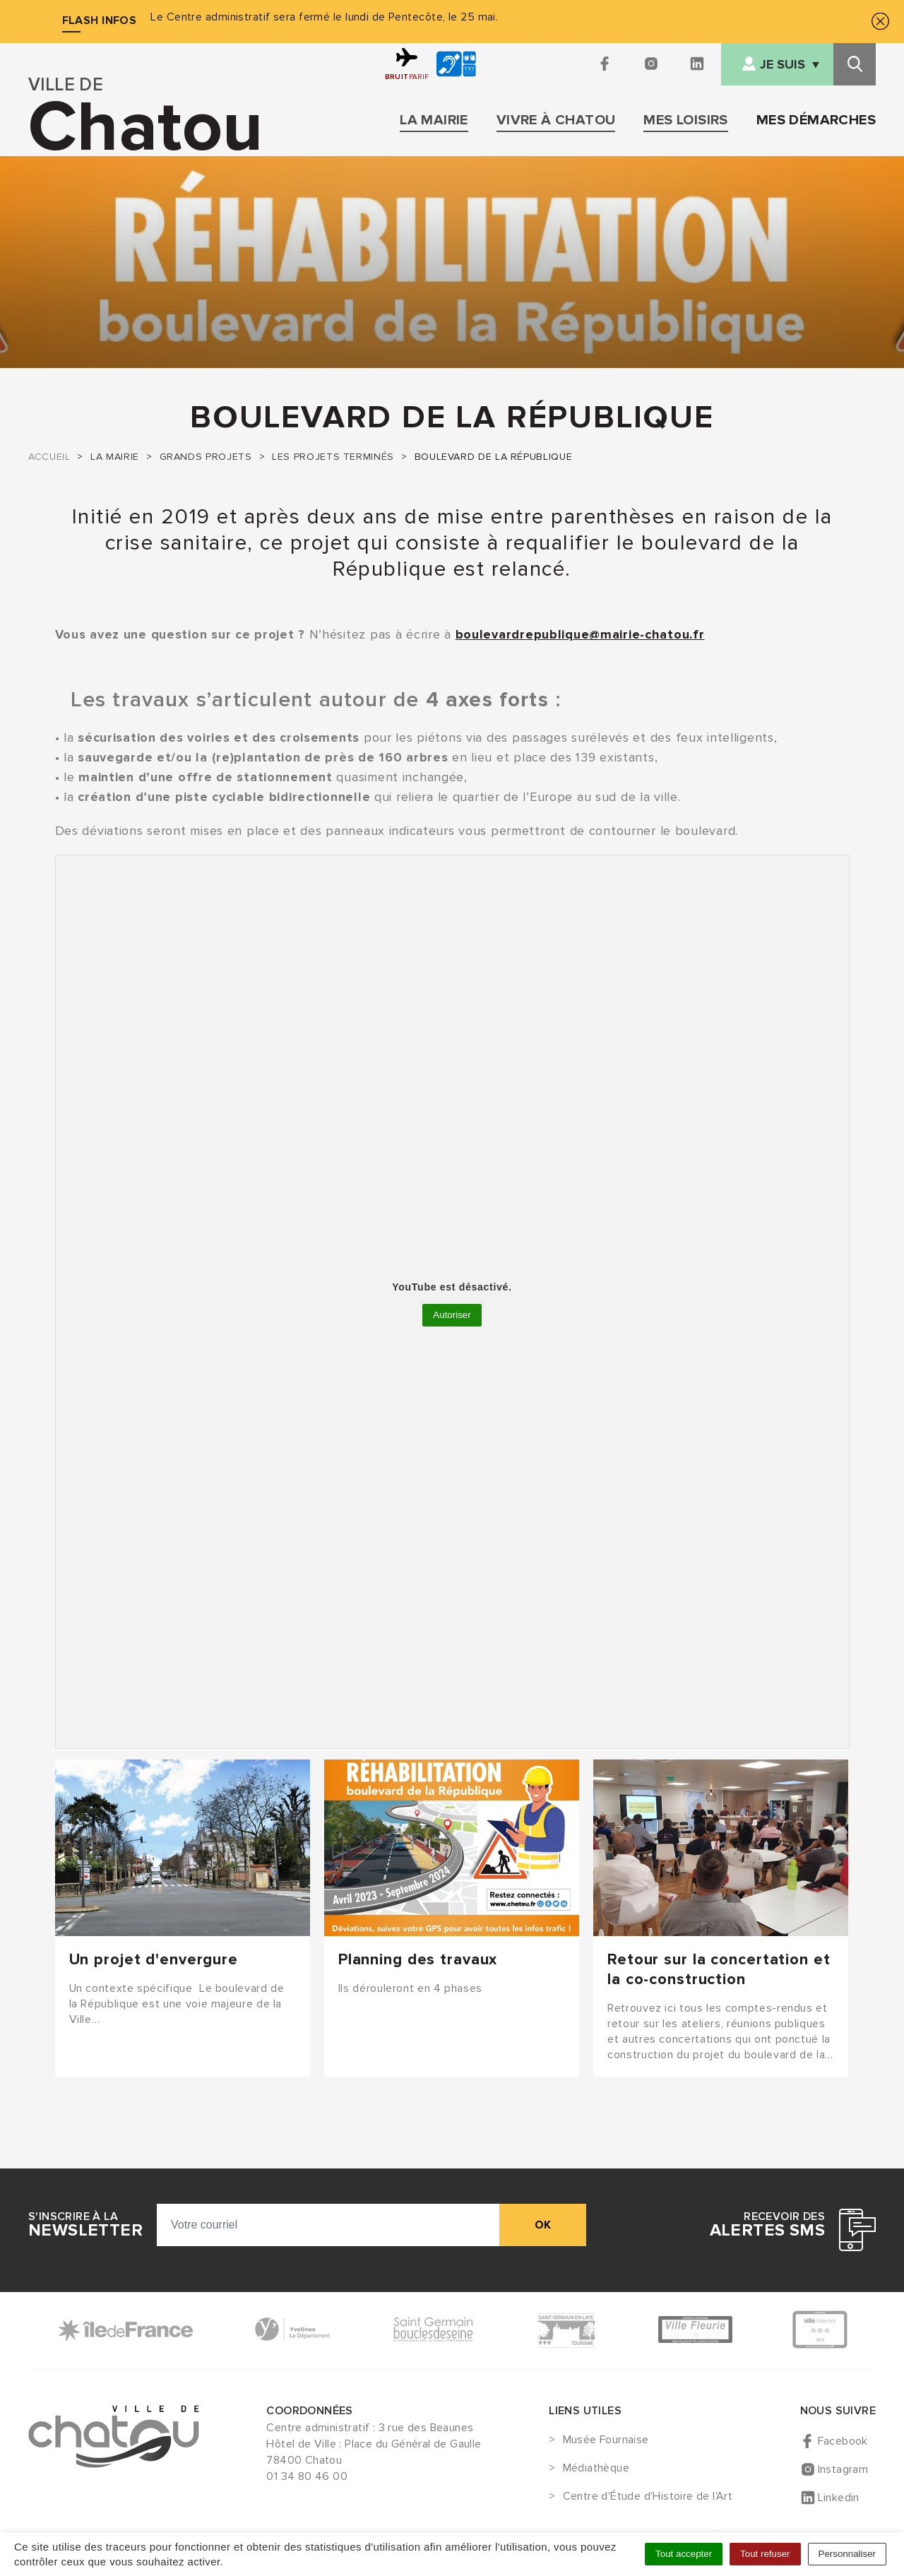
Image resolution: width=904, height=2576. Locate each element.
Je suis (782, 64)
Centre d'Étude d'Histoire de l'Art (648, 2497)
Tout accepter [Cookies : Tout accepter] (683, 2553)
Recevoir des (767, 2224)
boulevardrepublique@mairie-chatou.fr (580, 634)
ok (543, 2225)
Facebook (843, 2441)
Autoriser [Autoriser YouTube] (451, 1315)
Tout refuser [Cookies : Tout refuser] (765, 2553)
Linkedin (839, 2498)
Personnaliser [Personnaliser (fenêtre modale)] (847, 2553)
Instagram (843, 2469)
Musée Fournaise (606, 2440)
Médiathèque (596, 2468)
